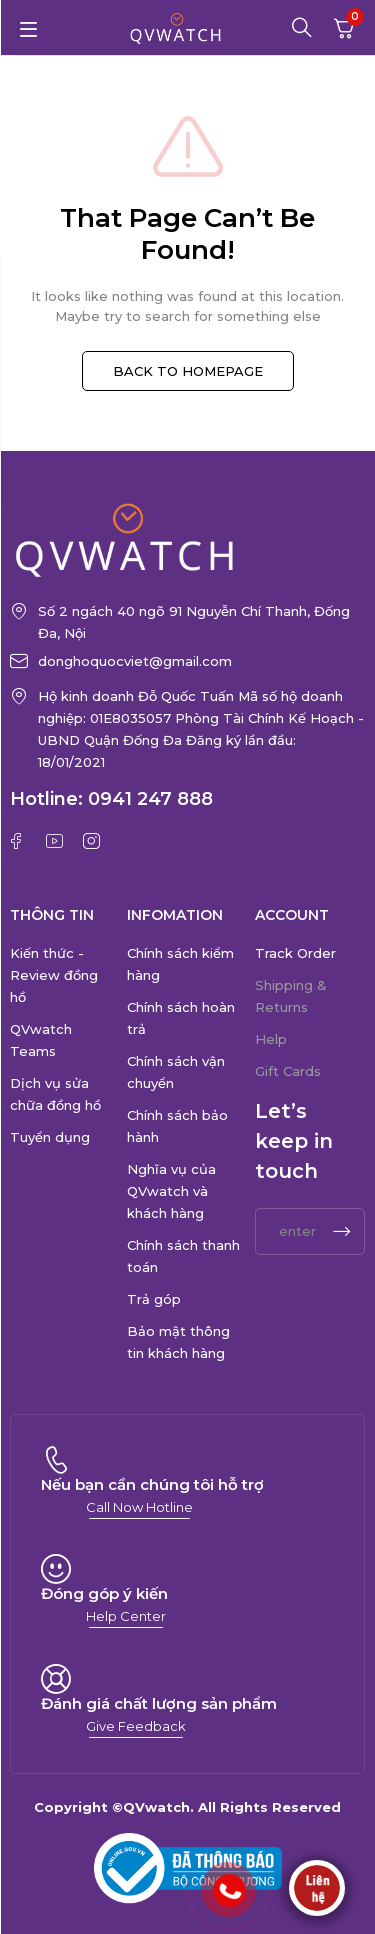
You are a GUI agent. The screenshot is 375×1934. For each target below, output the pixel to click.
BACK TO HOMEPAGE (188, 371)
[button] (139, 1507)
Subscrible (342, 1231)
